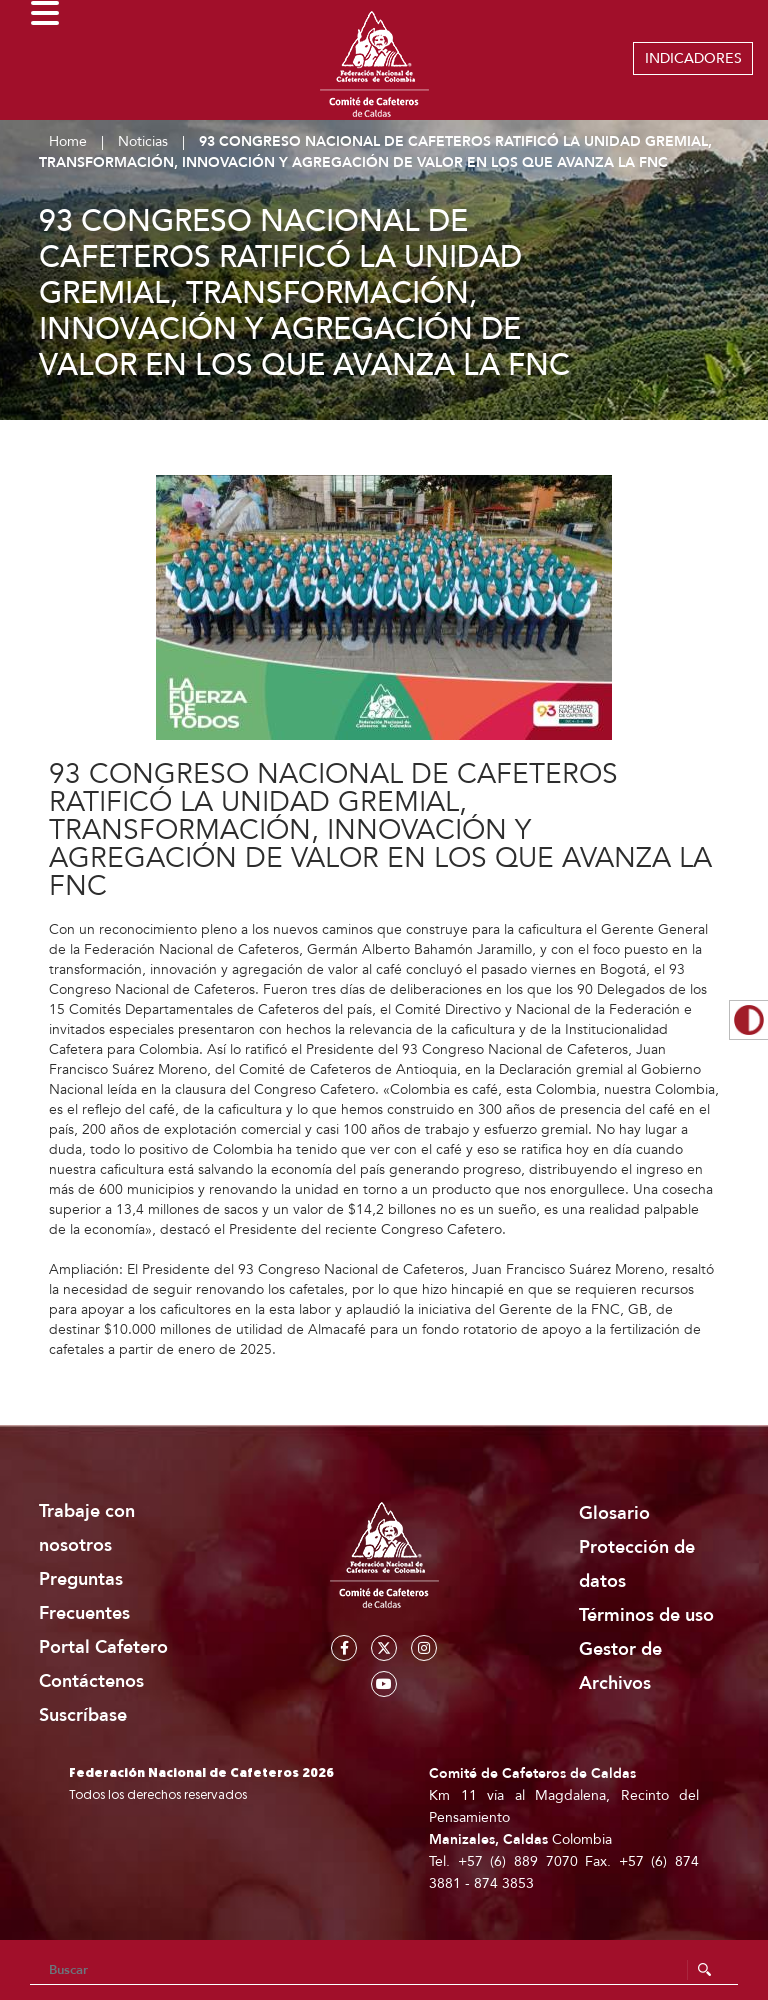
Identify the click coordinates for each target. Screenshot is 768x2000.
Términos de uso (646, 1615)
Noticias (143, 141)
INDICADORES (693, 58)
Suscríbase (83, 1715)
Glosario (614, 1513)
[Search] (384, 1970)
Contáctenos (91, 1681)
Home (68, 141)
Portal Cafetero (103, 1647)
